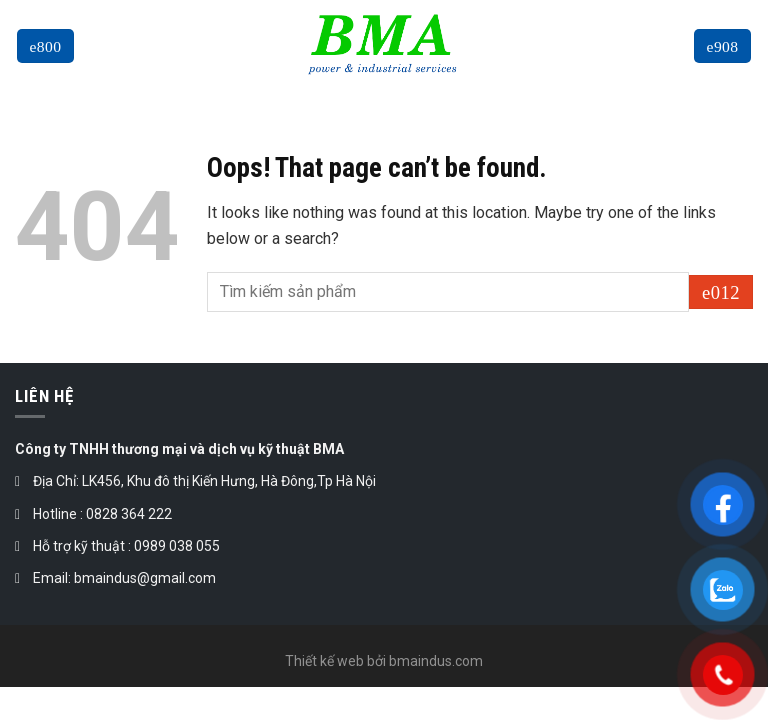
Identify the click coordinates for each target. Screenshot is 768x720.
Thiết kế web (324, 661)
